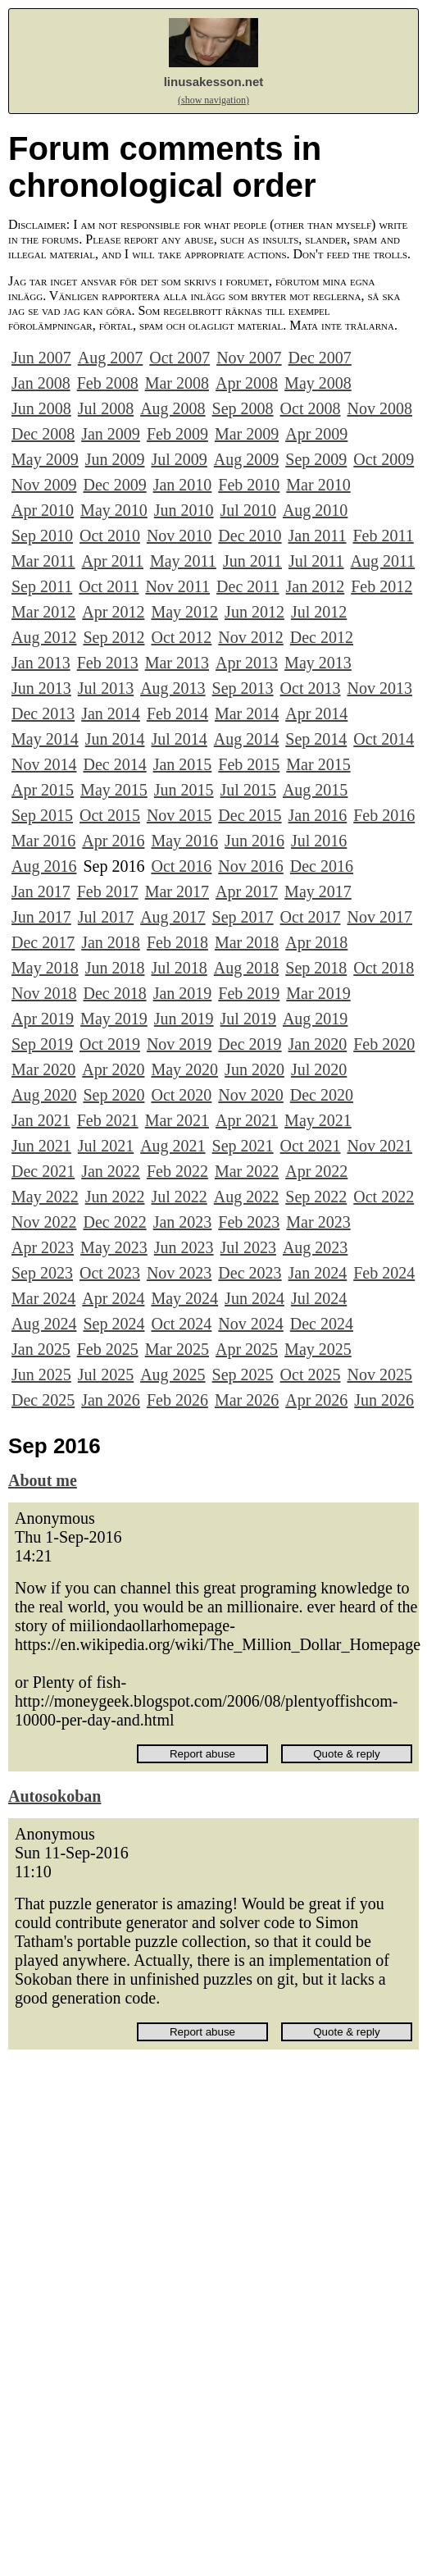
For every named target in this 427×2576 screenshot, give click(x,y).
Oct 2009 (383, 459)
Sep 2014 (316, 739)
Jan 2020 (318, 1044)
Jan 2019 (182, 993)
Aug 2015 (315, 790)
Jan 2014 (110, 713)
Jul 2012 (319, 612)
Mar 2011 (43, 561)
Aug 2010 (315, 510)
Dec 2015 (249, 815)
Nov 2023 (179, 1273)
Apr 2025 (247, 1349)
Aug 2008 (172, 408)
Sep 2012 (113, 637)
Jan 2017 (40, 891)
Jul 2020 (319, 1069)
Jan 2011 (317, 536)
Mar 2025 (177, 1349)
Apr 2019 (42, 1019)
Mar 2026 (247, 1400)
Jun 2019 (184, 1019)
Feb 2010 (248, 485)
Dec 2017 (43, 942)
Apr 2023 (42, 1247)
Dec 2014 (114, 764)
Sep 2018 (316, 968)
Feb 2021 (108, 1120)
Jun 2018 (115, 968)
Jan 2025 (40, 1349)
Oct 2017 (310, 917)
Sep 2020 (113, 1095)
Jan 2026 (110, 1400)
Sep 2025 (243, 1375)
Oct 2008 (310, 408)
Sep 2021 (243, 1146)
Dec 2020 (321, 1095)
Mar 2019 (318, 993)
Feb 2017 (108, 891)
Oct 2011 (109, 586)
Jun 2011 (252, 561)
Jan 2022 (110, 1171)
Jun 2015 (184, 790)
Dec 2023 (249, 1273)
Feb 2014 (177, 713)
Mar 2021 (177, 1120)
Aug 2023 (315, 1247)
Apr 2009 (316, 434)
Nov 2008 (379, 408)
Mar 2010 (318, 485)
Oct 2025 (310, 1375)
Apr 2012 (113, 612)
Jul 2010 (248, 510)
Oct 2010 (109, 536)
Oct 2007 (179, 358)
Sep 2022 (316, 1197)
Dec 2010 (249, 536)
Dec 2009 (114, 485)
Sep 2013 (243, 688)
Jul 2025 (106, 1375)
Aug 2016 (43, 866)
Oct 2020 (181, 1095)
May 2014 (45, 739)
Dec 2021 (43, 1171)
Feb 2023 (248, 1222)
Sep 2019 (42, 1044)
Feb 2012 (381, 586)
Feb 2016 (384, 815)
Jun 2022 (115, 1197)
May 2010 (114, 510)
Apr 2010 (42, 510)
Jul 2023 (248, 1247)
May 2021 (318, 1120)
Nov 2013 (379, 688)
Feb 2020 (384, 1044)
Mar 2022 (247, 1171)
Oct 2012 (181, 637)
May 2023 (114, 1247)
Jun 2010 (184, 510)
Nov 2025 (379, 1375)
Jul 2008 (106, 408)
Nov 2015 (179, 815)
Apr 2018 (316, 942)
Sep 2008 (243, 408)
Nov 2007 (248, 358)
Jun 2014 (115, 739)
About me (42, 1480)
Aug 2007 (110, 358)
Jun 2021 (41, 1146)
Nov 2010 (179, 536)
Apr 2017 (247, 891)
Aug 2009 (246, 459)
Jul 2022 (179, 1197)
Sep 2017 (243, 917)
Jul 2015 (248, 790)
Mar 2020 (43, 1069)
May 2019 (114, 1019)
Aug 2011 (383, 561)
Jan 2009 (110, 434)
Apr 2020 (113, 1069)
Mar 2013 (177, 663)
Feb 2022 (177, 1171)
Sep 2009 (316, 459)
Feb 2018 (177, 942)
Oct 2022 (383, 1197)
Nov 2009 (43, 485)
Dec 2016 (321, 866)
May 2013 (318, 663)
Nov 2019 (179, 1044)
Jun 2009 (115, 459)
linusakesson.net (214, 82)
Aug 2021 (172, 1146)
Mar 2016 (43, 841)
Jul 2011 (316, 561)
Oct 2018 (383, 968)
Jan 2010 (182, 485)
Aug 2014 (246, 739)
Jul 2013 (106, 688)
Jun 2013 (41, 688)
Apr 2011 (112, 561)
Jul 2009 (179, 459)
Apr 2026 (316, 1400)
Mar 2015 (318, 764)
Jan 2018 (110, 942)
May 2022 (45, 1197)
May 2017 (318, 891)
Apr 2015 (42, 790)
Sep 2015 (42, 815)
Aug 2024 (43, 1324)
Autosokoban (54, 1796)
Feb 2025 (108, 1349)
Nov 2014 (43, 764)
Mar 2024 (43, 1298)
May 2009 (45, 459)
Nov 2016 (250, 866)
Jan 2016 (318, 815)
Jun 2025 (41, 1375)
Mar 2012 (43, 612)
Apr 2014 (316, 713)
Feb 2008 (108, 383)
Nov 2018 (43, 993)
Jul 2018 (179, 968)
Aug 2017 (172, 917)
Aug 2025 (172, 1375)
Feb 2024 (384, 1273)
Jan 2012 (315, 586)
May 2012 (184, 612)
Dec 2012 (321, 637)
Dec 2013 (43, 713)
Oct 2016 (181, 866)
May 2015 (114, 790)
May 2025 (318, 1349)
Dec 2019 (249, 1044)
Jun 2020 (254, 1069)
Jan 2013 (40, 663)
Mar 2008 (177, 383)
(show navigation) (213, 100)
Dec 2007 (320, 358)
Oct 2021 (310, 1146)
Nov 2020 (250, 1095)
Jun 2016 (254, 841)
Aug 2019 (315, 1019)
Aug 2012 (43, 637)
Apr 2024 (113, 1298)
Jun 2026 (384, 1400)
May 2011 (183, 561)
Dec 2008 (43, 434)
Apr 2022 (316, 1171)
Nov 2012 (250, 637)
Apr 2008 (247, 383)
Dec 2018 (114, 993)
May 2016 (184, 841)
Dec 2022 (114, 1222)
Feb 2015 (248, 764)
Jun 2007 (41, 358)
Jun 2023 (184, 1247)
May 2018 (45, 968)
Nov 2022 (43, 1222)
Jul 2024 (319, 1298)
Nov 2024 (250, 1324)
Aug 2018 (246, 968)
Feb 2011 (382, 536)
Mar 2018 (247, 942)
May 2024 (184, 1298)
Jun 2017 (41, 917)
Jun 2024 (254, 1298)
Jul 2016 (319, 841)
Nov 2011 (177, 586)
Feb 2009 (177, 434)
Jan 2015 (182, 764)
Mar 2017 (177, 891)
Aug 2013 (172, 688)
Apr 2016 (113, 841)
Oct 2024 (181, 1324)
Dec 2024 (321, 1324)
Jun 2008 (41, 408)
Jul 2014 (179, 739)
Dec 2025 (43, 1400)
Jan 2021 (40, 1120)
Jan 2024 (318, 1273)
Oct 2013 (310, 688)
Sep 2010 (42, 536)
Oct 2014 (383, 739)
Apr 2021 (247, 1120)
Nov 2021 (379, 1146)
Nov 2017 (379, 917)
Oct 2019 (109, 1044)
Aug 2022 (246, 1197)
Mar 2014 (247, 713)
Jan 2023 (182, 1222)
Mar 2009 (247, 434)
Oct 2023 (109, 1273)
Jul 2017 (106, 917)
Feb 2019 (248, 993)
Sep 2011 (41, 586)
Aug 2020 (43, 1095)
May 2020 (184, 1069)
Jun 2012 (254, 612)
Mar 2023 (318, 1222)
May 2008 (318, 383)
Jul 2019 (248, 1019)
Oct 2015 (109, 815)
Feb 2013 (108, 663)
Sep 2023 (42, 1273)
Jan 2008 (40, 383)
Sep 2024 (113, 1324)
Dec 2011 (247, 586)
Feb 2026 (177, 1400)
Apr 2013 (247, 663)
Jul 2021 (106, 1146)
